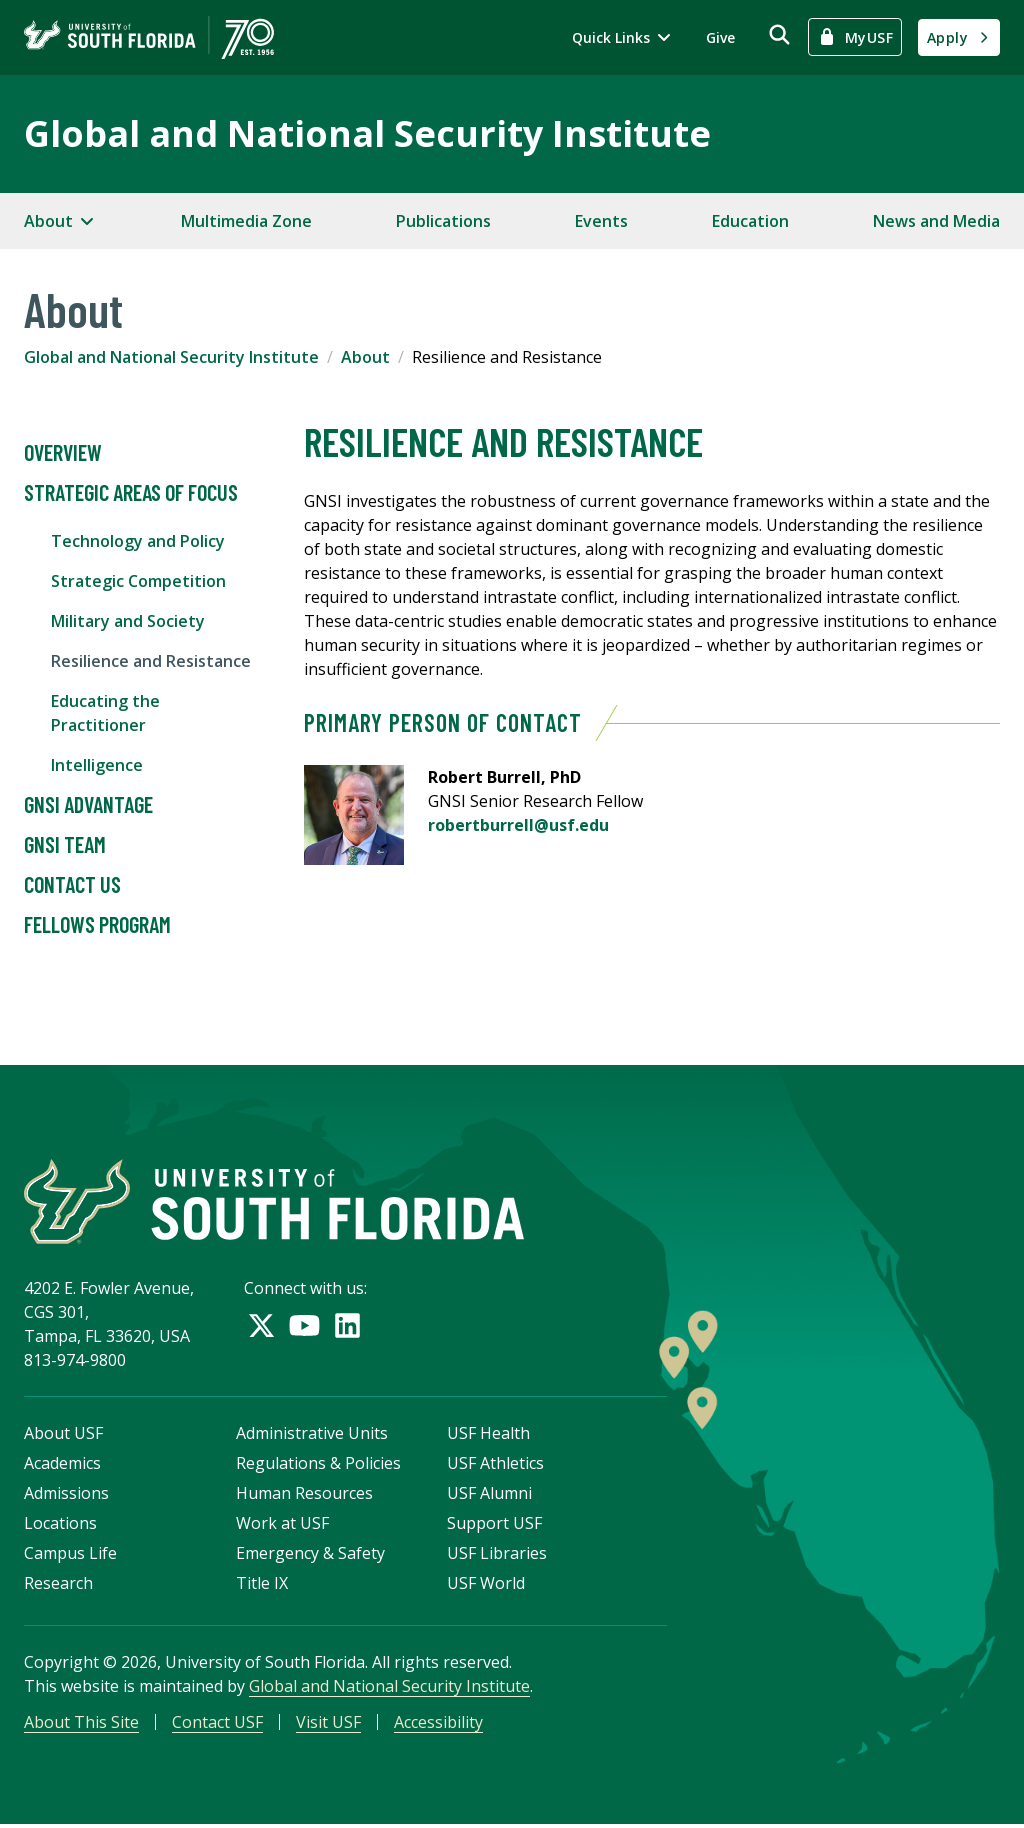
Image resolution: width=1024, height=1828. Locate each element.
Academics (62, 1465)
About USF (63, 1435)
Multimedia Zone (246, 221)
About (365, 357)
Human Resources (304, 1495)
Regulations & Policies (318, 1465)
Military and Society (128, 621)
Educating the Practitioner (105, 713)
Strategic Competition (138, 581)
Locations (60, 1525)
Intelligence (97, 765)
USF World (486, 1585)
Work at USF (282, 1525)
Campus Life (70, 1555)
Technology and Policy (138, 541)
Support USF (494, 1525)
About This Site (81, 1724)
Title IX (262, 1585)
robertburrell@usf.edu (518, 825)
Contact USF (217, 1724)
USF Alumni (489, 1495)
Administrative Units (312, 1435)
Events (601, 221)
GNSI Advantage (88, 805)
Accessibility (438, 1724)
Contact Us (72, 885)
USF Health (488, 1435)
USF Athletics (495, 1465)
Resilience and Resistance (151, 661)
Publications (443, 221)
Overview (63, 453)
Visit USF (328, 1724)
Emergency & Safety (310, 1555)
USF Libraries (497, 1555)
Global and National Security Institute (367, 133)
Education (750, 221)
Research (58, 1585)
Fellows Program (97, 925)
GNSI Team (65, 845)
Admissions (66, 1495)
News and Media (936, 221)
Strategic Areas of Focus (131, 493)
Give (720, 37)
